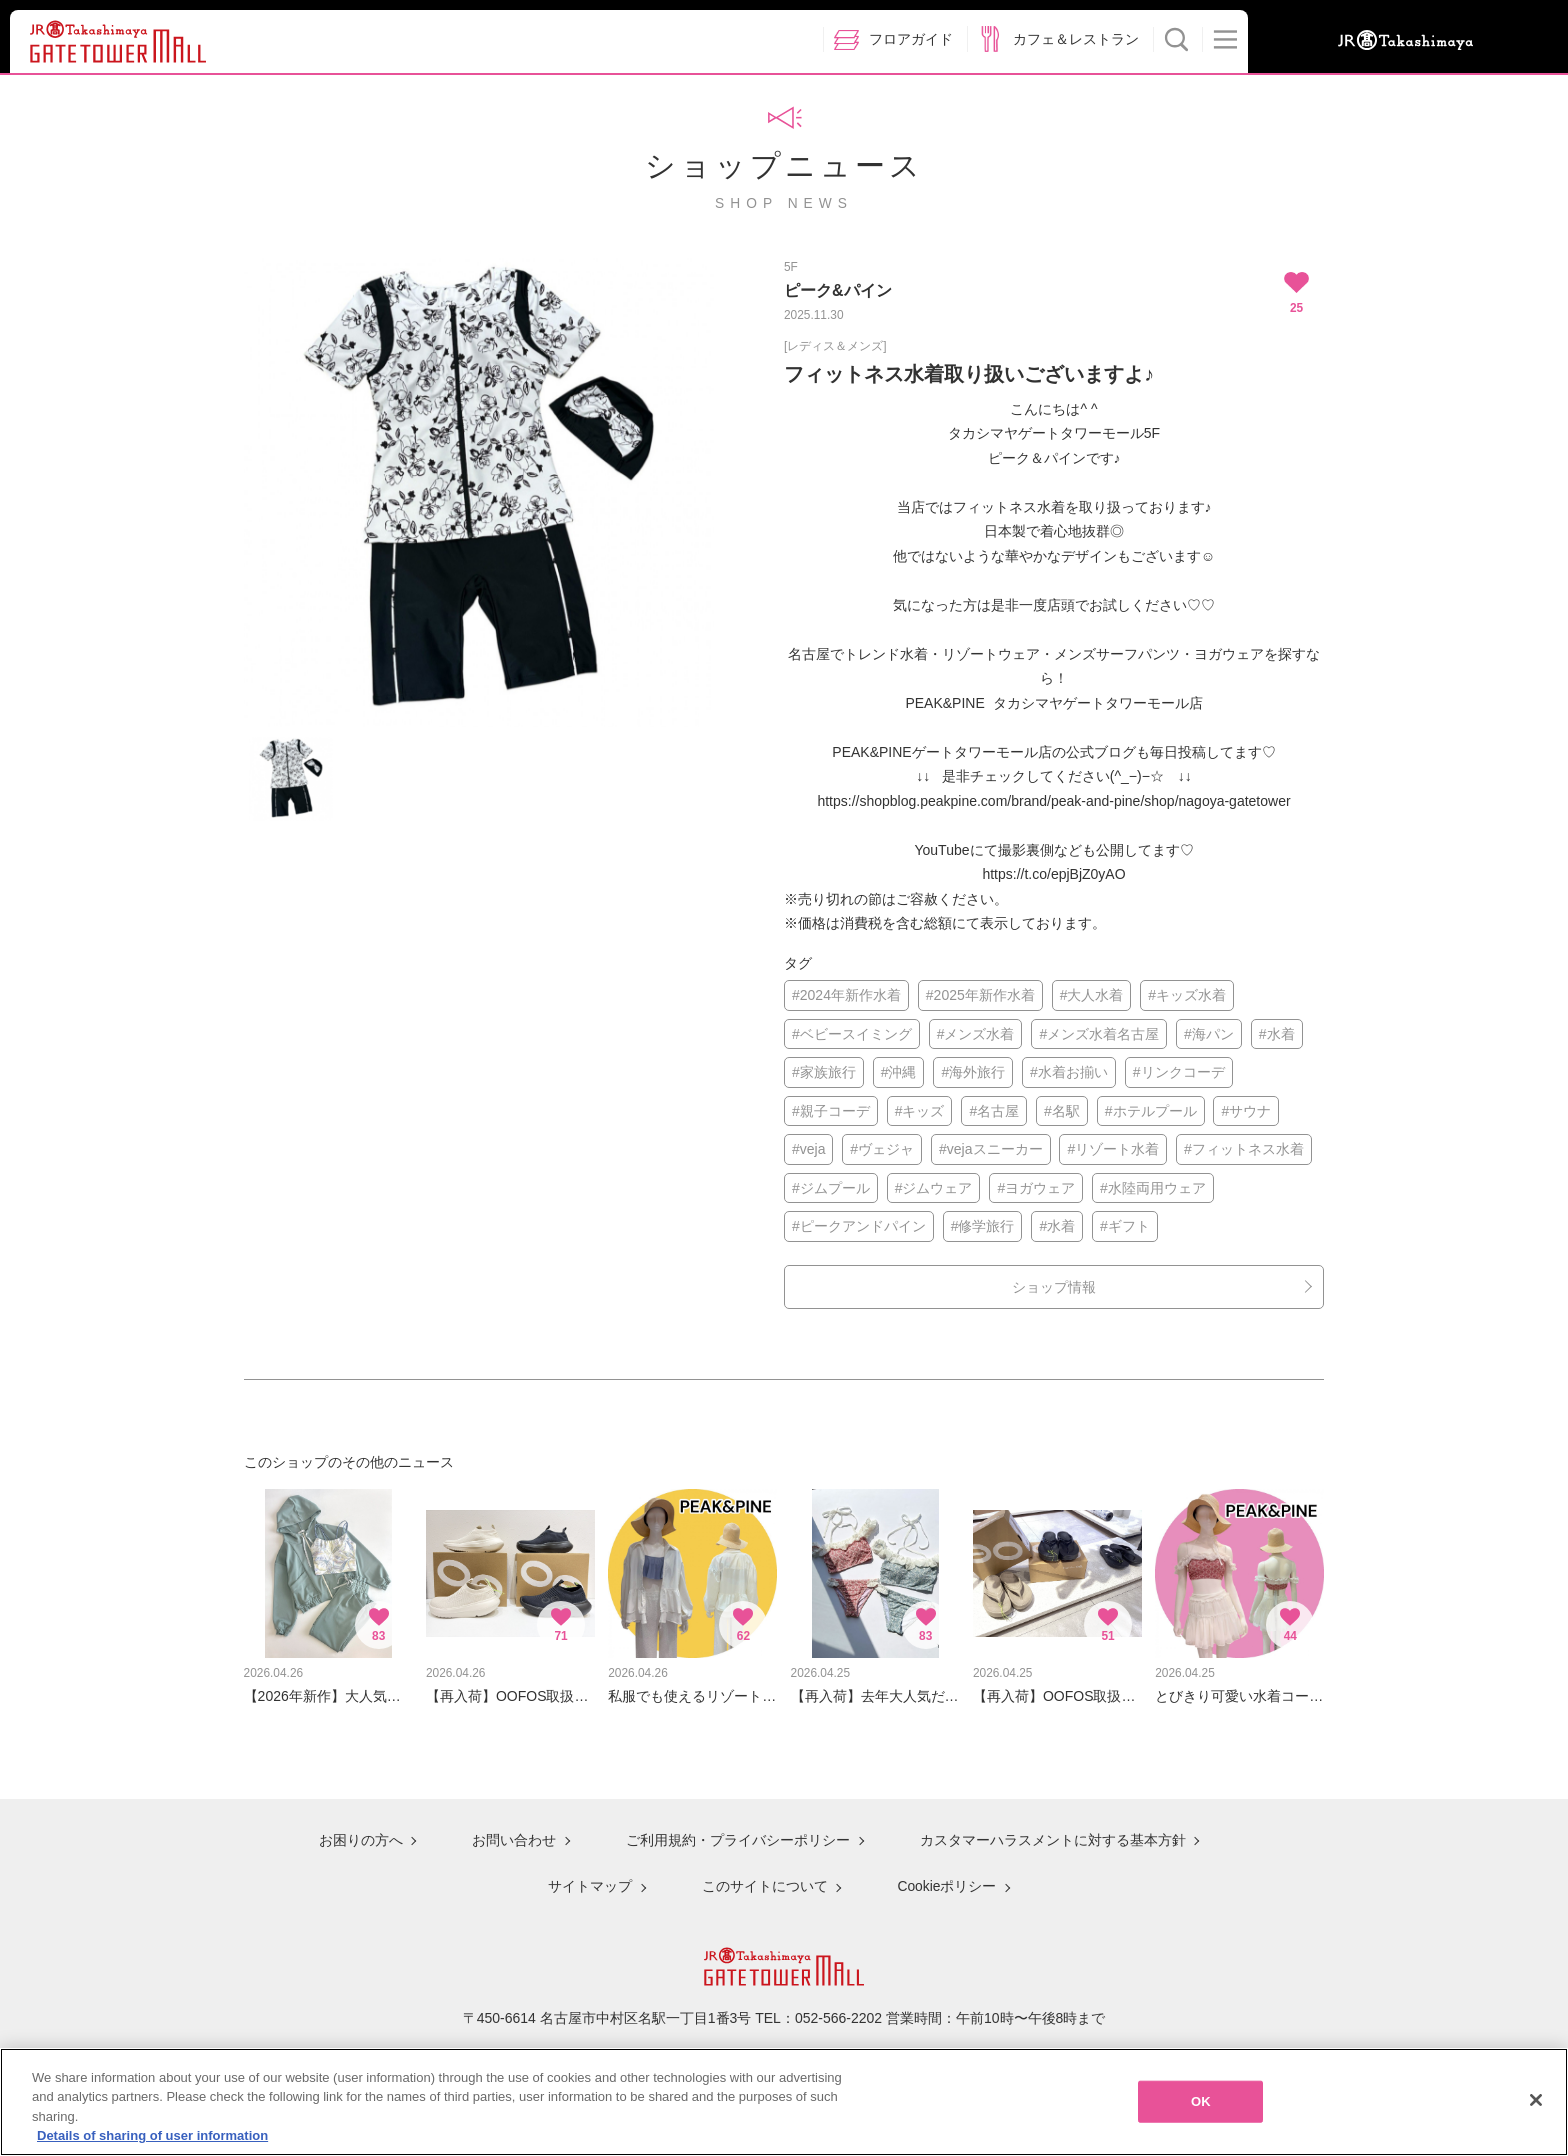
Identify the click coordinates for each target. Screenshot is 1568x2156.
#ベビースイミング (852, 1034)
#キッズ (920, 1111)
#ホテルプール (1151, 1111)
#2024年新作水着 (846, 995)
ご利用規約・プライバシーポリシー (737, 1841)
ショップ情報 (1054, 1287)
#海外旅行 (973, 1072)
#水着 (1277, 1034)
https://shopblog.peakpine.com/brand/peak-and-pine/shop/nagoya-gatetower (1053, 801)
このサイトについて (764, 1885)
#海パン (1209, 1034)
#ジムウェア (934, 1188)
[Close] (1536, 2100)
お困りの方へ (361, 1841)
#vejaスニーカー (990, 1149)
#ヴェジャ (882, 1149)
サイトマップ (590, 1885)
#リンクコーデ (1179, 1072)
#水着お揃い (1069, 1072)
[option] (479, 492)
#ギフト (1125, 1226)
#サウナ (1246, 1111)
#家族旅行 (824, 1072)
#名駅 (1062, 1111)
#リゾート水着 (1113, 1149)
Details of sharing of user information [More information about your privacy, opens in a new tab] (152, 2135)
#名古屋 (994, 1111)
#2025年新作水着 (980, 995)
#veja (808, 1149)
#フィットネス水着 (1244, 1149)
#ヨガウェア (1036, 1188)
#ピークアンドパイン (859, 1226)
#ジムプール (831, 1188)
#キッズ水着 (1187, 995)
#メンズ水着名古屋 (1099, 1034)
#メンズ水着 (976, 1034)
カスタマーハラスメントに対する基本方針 (1051, 1841)
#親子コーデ (831, 1111)
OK (1201, 2101)
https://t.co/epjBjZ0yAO (1053, 874)
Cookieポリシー (946, 1885)
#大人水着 (1092, 995)
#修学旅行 (983, 1226)
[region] (784, 2102)
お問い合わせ (514, 1841)
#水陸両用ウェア (1153, 1188)
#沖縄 (899, 1072)
